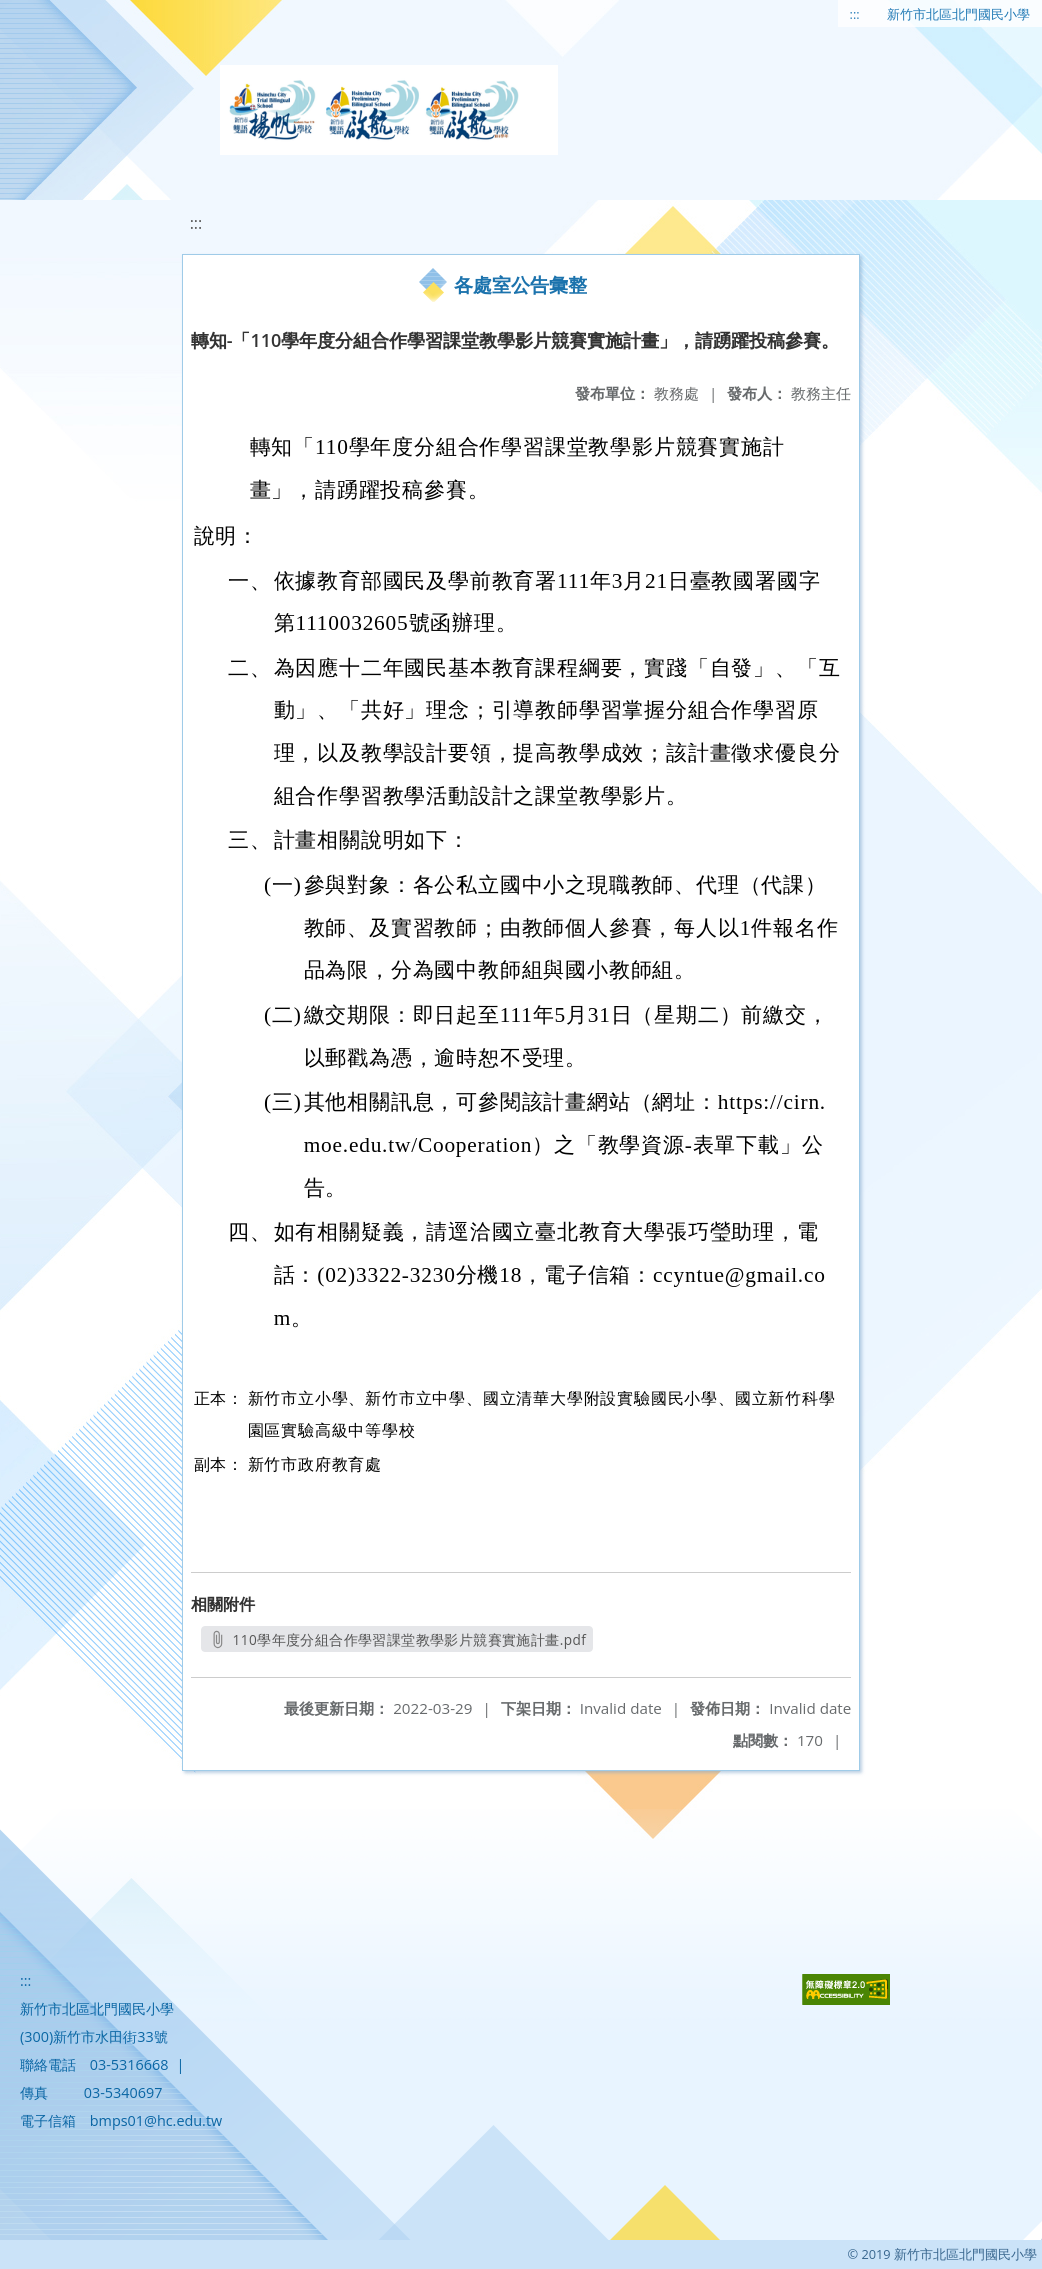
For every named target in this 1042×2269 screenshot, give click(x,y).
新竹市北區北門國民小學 (958, 14)
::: (855, 14)
